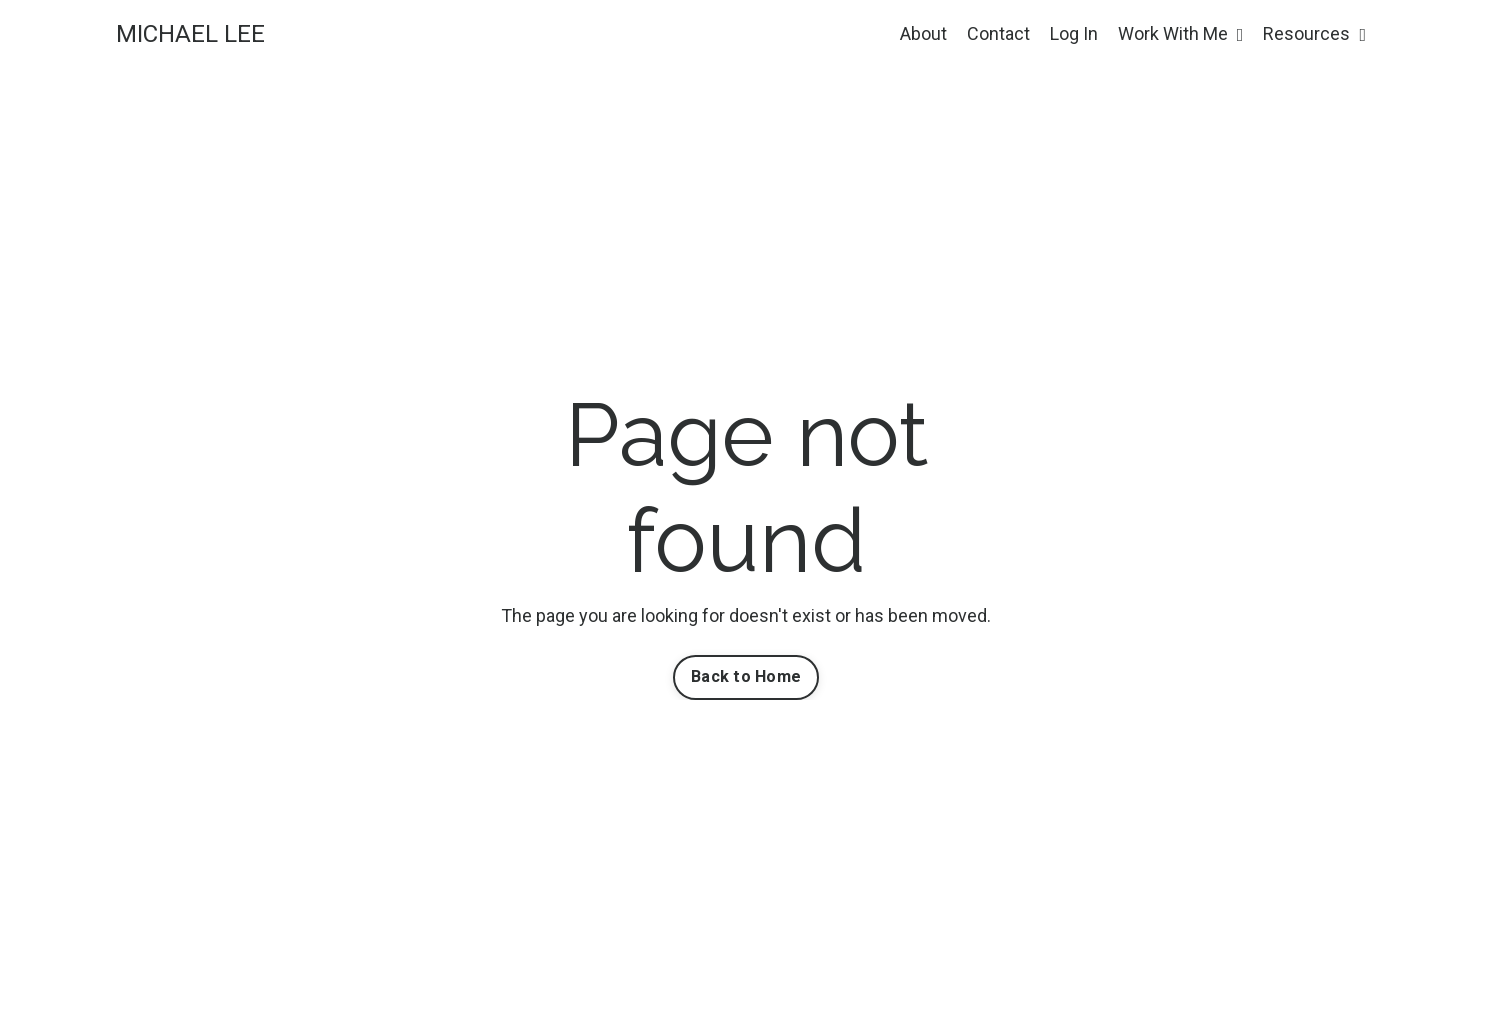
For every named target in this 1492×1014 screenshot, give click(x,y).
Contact (998, 33)
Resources (1314, 33)
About (923, 33)
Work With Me (1181, 33)
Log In (1074, 33)
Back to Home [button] (746, 676)
